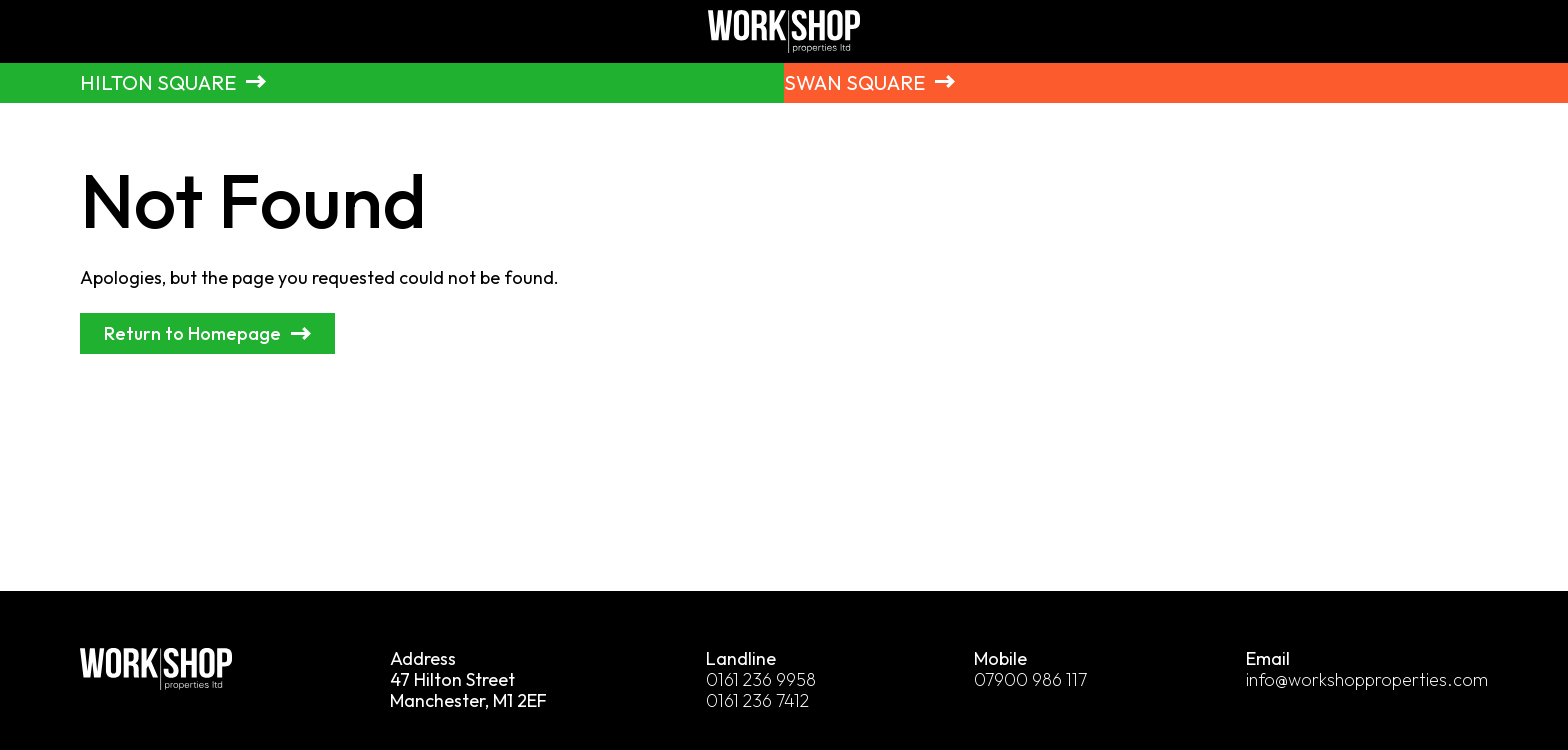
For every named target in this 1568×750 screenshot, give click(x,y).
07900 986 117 (1031, 680)
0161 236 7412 (759, 701)
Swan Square (855, 83)
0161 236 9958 (761, 680)
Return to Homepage (192, 334)
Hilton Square (159, 83)
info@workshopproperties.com (1367, 680)
